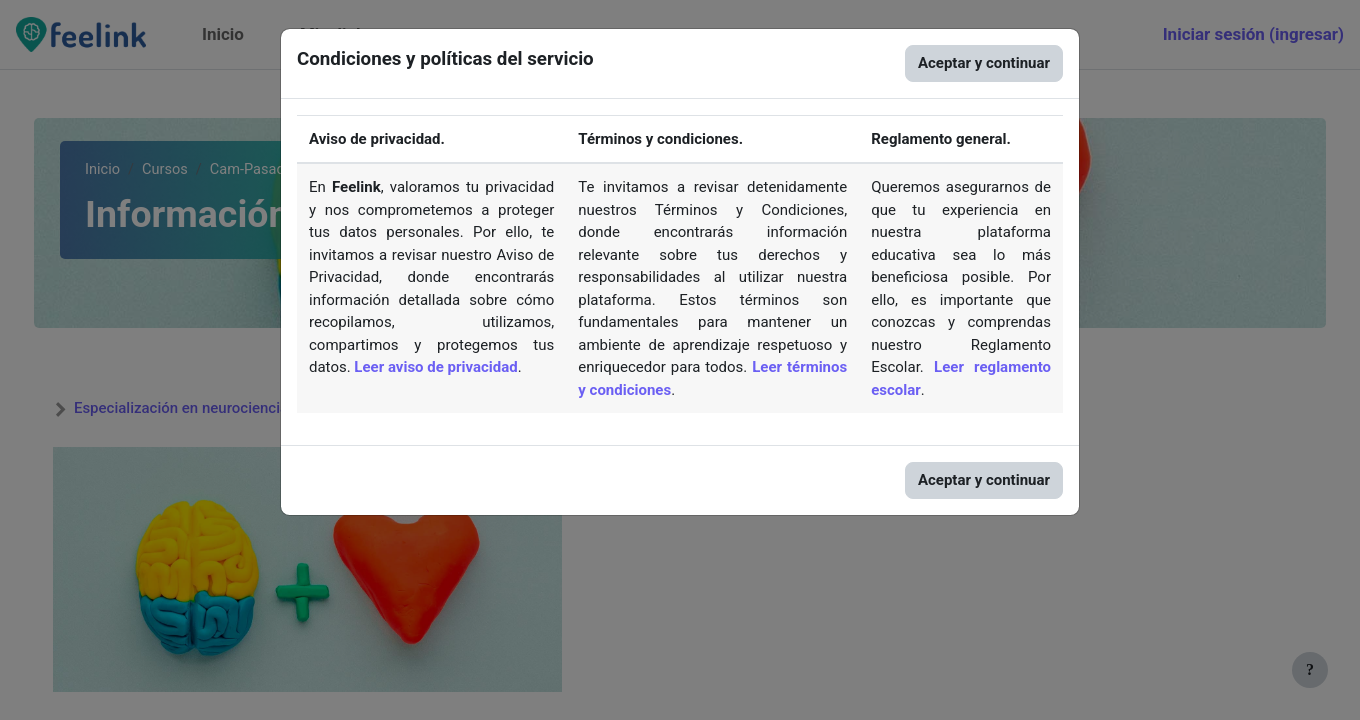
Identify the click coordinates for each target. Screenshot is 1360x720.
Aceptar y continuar (984, 63)
